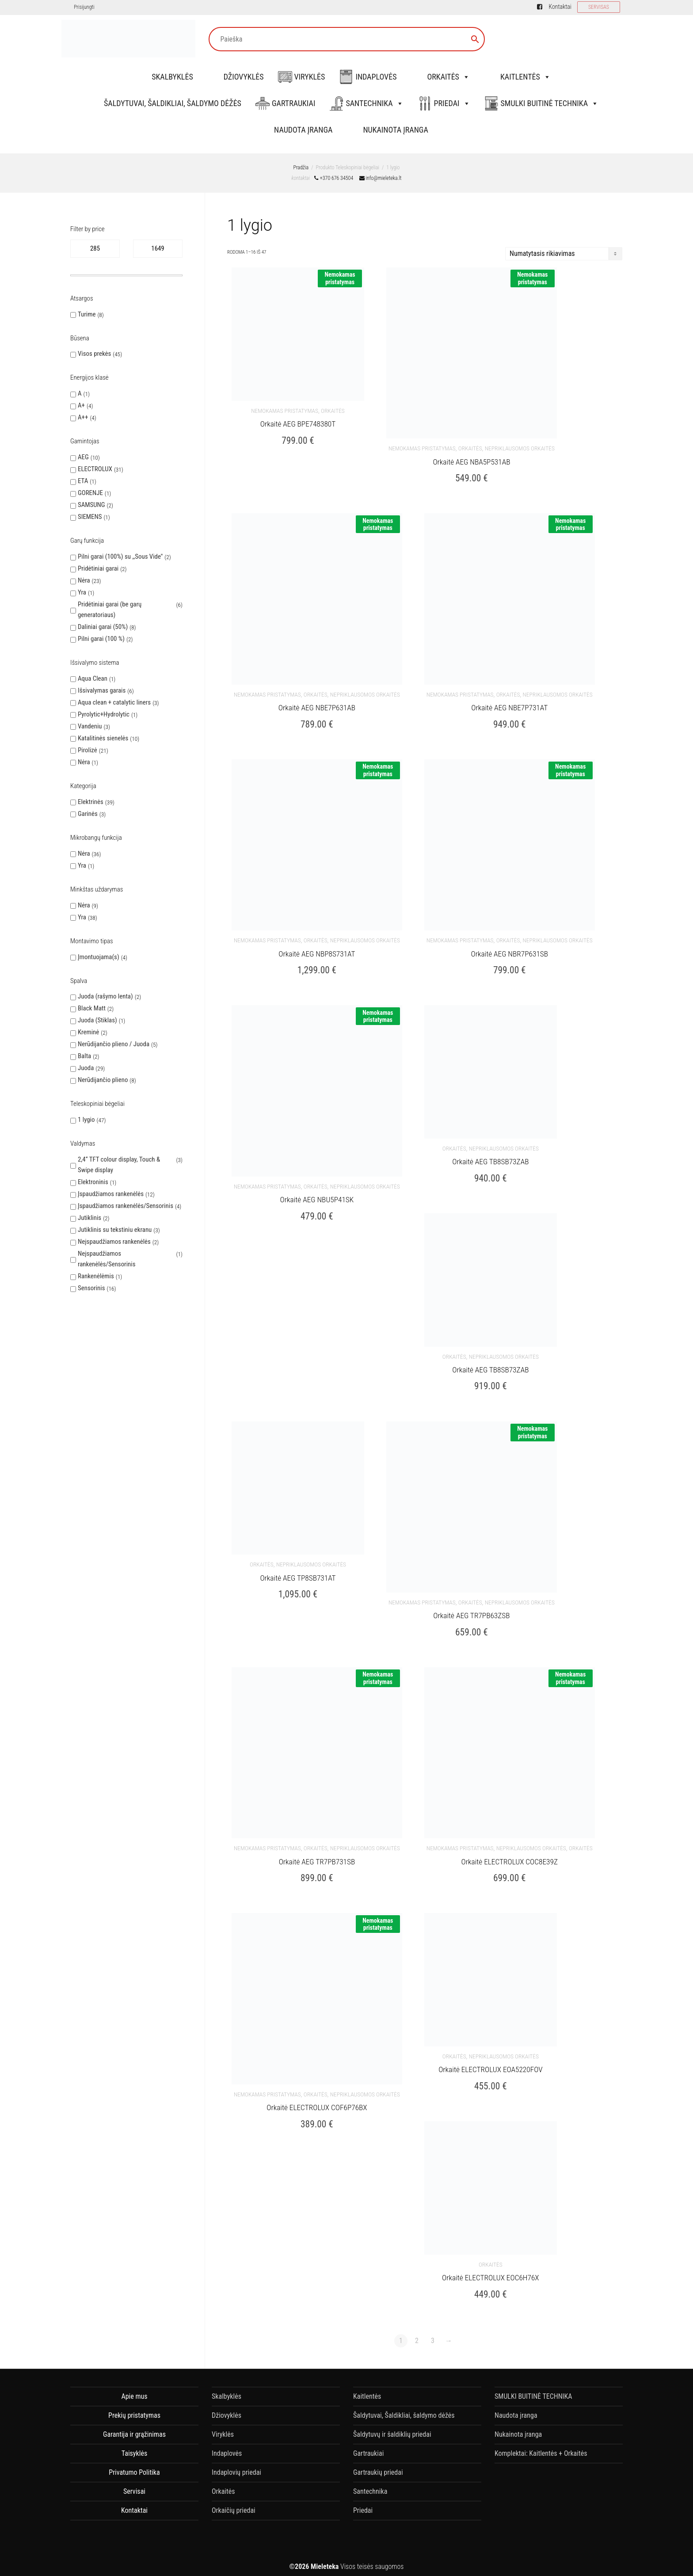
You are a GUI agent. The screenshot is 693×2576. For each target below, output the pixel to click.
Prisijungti (84, 7)
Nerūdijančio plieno (103, 1080)
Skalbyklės (172, 76)
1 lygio (86, 1120)
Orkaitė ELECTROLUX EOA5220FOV (490, 2063)
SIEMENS (90, 517)
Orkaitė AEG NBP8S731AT (316, 951)
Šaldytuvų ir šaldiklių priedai (392, 2428)
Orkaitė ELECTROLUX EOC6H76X (490, 2271)
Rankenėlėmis (96, 1276)
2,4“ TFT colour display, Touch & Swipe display (119, 1164)
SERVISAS (598, 7)
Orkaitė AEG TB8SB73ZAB (490, 1159)
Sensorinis (91, 1288)
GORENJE (90, 493)
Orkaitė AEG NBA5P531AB (471, 461)
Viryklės (309, 76)
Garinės (88, 814)
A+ (81, 405)
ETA (83, 481)
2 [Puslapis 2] (417, 2334)
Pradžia (301, 167)
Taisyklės (134, 2447)
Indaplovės (375, 76)
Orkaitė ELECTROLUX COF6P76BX (317, 2101)
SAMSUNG (91, 505)
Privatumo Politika (134, 2466)
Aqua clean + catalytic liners (114, 702)
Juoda (86, 1068)
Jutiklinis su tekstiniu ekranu (115, 1230)
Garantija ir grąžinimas (134, 2428)
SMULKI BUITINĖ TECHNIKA (550, 103)
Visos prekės (94, 354)
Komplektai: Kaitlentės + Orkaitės (541, 2447)
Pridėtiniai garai (98, 568)
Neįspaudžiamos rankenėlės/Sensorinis (106, 1259)
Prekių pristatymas (134, 2409)
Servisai (134, 2485)
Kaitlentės (525, 76)
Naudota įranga (303, 129)
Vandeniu (90, 726)
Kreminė (88, 1032)
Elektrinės (90, 802)
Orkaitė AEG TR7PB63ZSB (471, 1611)
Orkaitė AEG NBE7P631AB (316, 706)
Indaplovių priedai (236, 2466)
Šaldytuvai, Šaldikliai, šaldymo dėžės (172, 103)
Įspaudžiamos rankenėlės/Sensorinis (125, 1206)
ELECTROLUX (95, 469)
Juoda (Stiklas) (97, 1020)
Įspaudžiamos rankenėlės (111, 1194)
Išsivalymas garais (102, 690)
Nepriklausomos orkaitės (520, 448)
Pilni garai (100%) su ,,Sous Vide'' (120, 556)
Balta (84, 1056)
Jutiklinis (89, 1218)
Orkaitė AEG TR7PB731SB (317, 1856)
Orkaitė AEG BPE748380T (298, 423)
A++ (83, 417)
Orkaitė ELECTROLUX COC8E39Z (509, 1856)
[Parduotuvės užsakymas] (563, 253)
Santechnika (374, 103)
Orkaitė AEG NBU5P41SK (317, 1197)
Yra (82, 592)
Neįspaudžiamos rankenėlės (114, 1242)
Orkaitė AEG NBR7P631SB (509, 951)
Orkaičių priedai (233, 2504)
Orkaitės (448, 76)
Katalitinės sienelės (103, 738)
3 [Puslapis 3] (432, 2334)
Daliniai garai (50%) (103, 627)
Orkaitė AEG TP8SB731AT (297, 1573)
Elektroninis (93, 1182)
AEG (83, 457)
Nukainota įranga (395, 129)
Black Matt (92, 1008)
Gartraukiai (293, 103)
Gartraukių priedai (378, 2466)
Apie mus (134, 2389)
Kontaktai (559, 6)
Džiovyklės (244, 76)
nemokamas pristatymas (284, 410)
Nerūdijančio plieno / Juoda (113, 1044)
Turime (86, 314)
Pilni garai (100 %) (101, 639)
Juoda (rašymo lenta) (105, 996)
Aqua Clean (92, 678)
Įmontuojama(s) (98, 957)
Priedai (452, 103)
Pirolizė (87, 750)
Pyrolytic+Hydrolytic (103, 714)
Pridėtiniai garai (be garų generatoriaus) (109, 609)
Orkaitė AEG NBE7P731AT (509, 706)
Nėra (84, 580)
